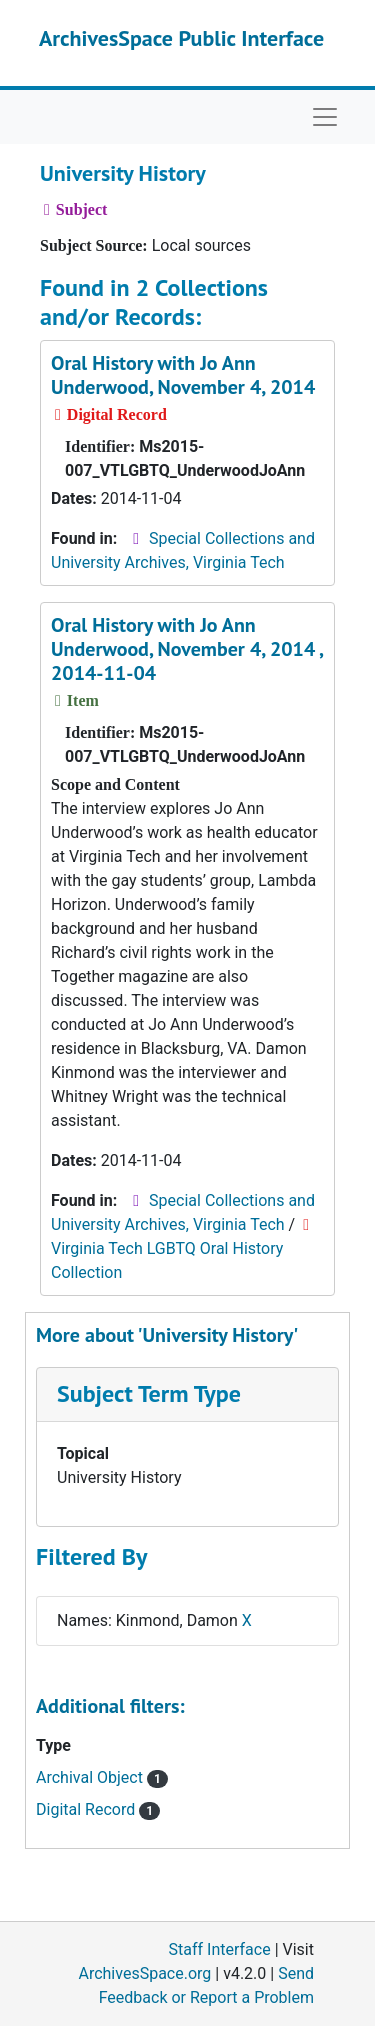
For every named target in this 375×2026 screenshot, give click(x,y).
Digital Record (98, 1809)
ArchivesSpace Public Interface (181, 38)
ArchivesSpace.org (144, 1973)
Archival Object (102, 1777)
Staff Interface (220, 1949)
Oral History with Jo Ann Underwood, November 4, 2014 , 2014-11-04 (187, 649)
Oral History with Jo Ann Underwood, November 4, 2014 (183, 375)
